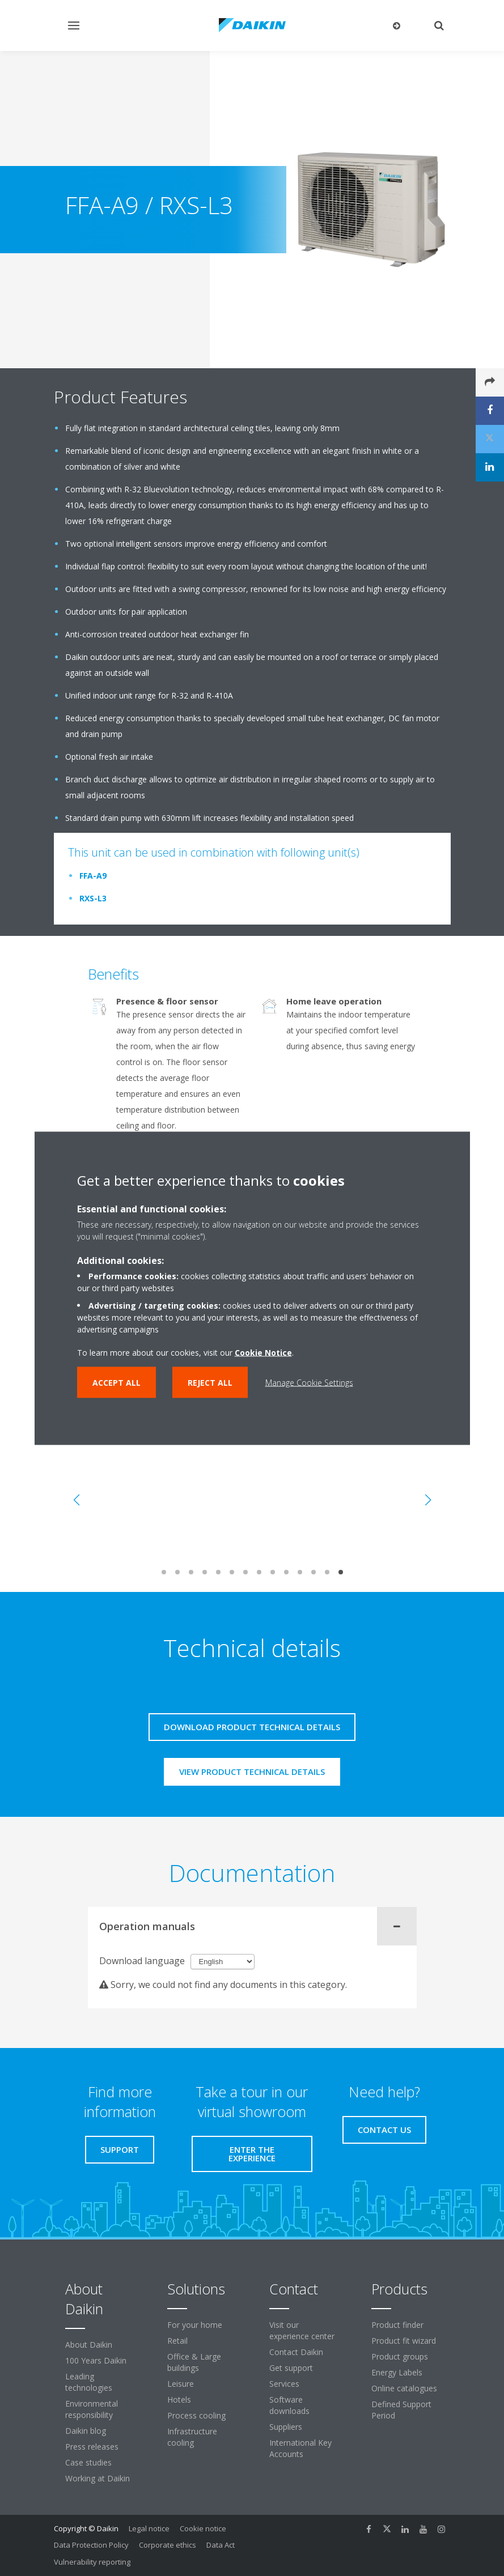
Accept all (116, 1382)
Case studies (88, 2462)
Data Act (220, 2545)
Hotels (179, 2399)
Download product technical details (252, 1726)
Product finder (397, 2324)
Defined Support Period (401, 2410)
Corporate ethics (167, 2545)
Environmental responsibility (91, 2409)
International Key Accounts (300, 2448)
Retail (177, 2340)
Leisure (180, 2383)
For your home (194, 2324)
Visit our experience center (301, 2330)
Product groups (399, 2356)
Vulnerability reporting (92, 2562)
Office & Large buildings (194, 2362)
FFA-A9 (93, 875)
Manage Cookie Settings (309, 1382)
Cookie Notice (263, 1352)
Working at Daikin (97, 2478)
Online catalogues (404, 2388)
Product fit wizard (403, 2340)
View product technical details (252, 1771)
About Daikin (88, 2344)
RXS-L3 (93, 898)
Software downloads (289, 2405)
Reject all (210, 1382)
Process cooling (196, 2415)
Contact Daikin (296, 2352)
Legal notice (149, 2528)
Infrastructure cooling (192, 2437)
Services (284, 2383)
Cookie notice (203, 2528)
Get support (291, 2367)
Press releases (91, 2446)
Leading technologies (88, 2382)
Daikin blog (85, 2430)
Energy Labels (396, 2372)
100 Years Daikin (95, 2360)
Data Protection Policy (91, 2545)
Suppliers (285, 2426)
